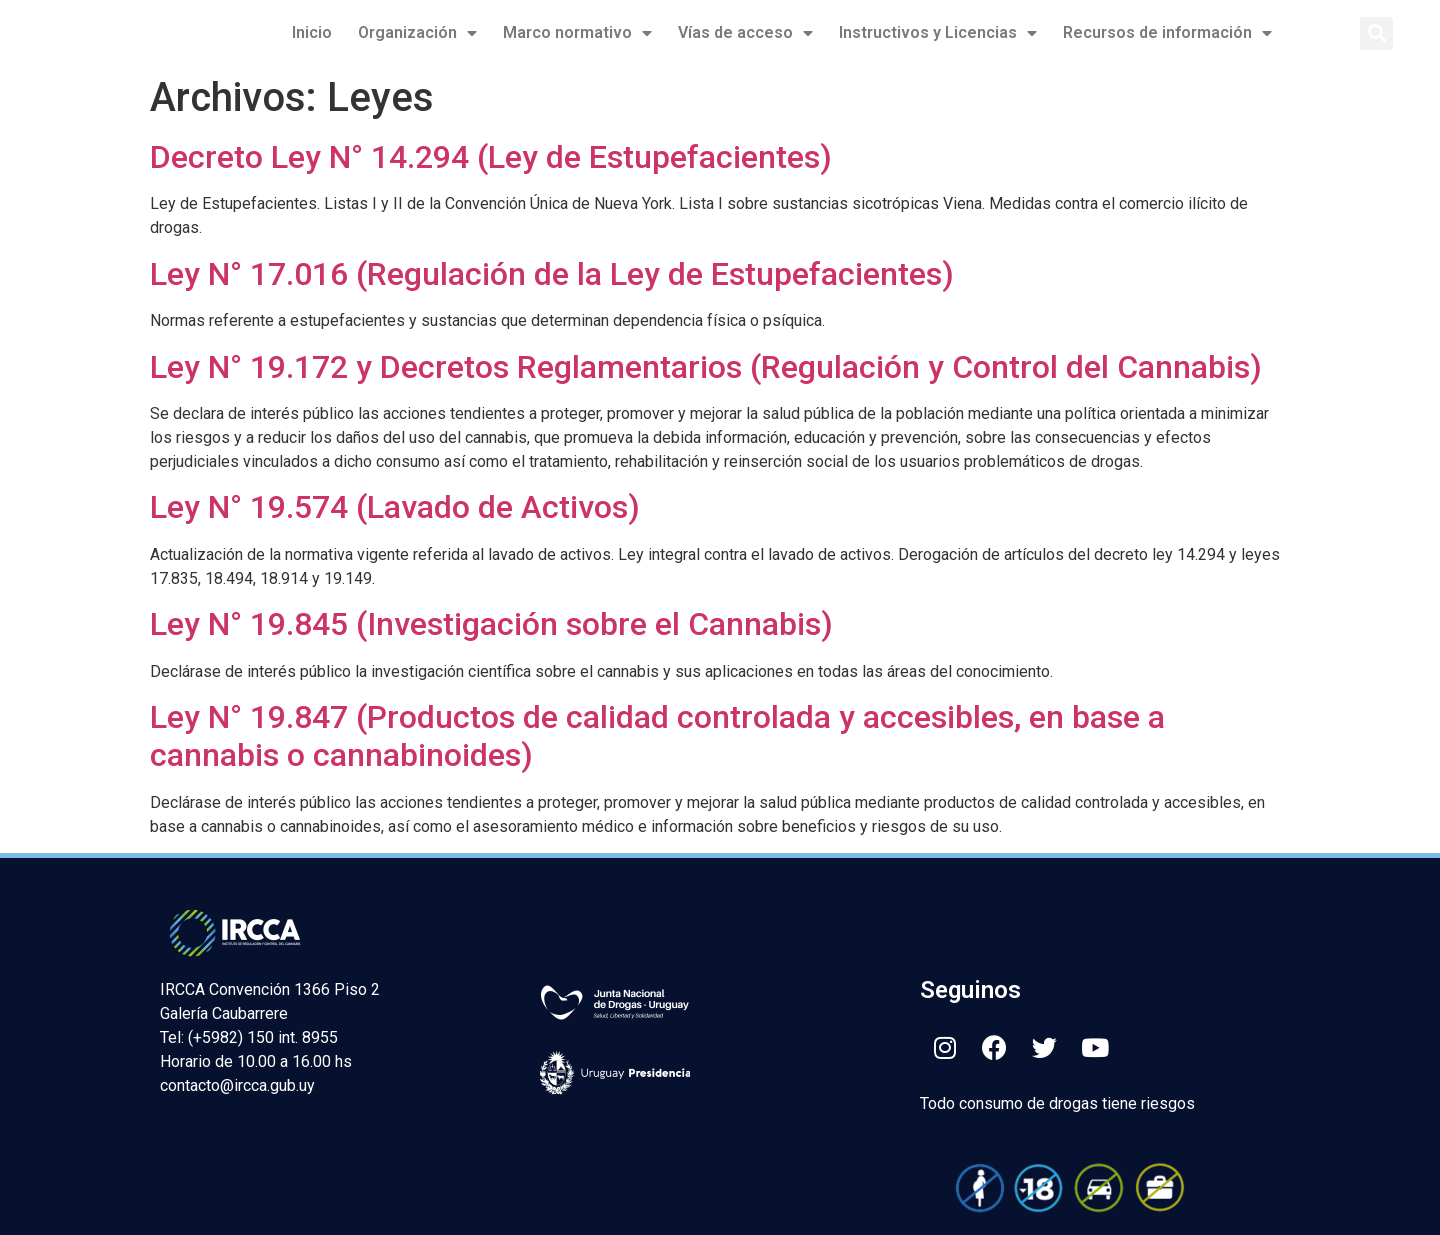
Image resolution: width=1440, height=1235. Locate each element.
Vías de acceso (745, 33)
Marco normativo (577, 33)
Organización (417, 33)
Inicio (312, 32)
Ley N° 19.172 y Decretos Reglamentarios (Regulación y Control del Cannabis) (706, 367)
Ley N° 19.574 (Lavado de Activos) (395, 507)
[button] (1376, 33)
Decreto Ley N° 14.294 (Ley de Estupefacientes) (491, 157)
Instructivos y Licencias (938, 33)
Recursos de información (1167, 33)
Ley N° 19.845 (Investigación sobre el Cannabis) (491, 624)
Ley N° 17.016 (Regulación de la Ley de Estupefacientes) (552, 274)
